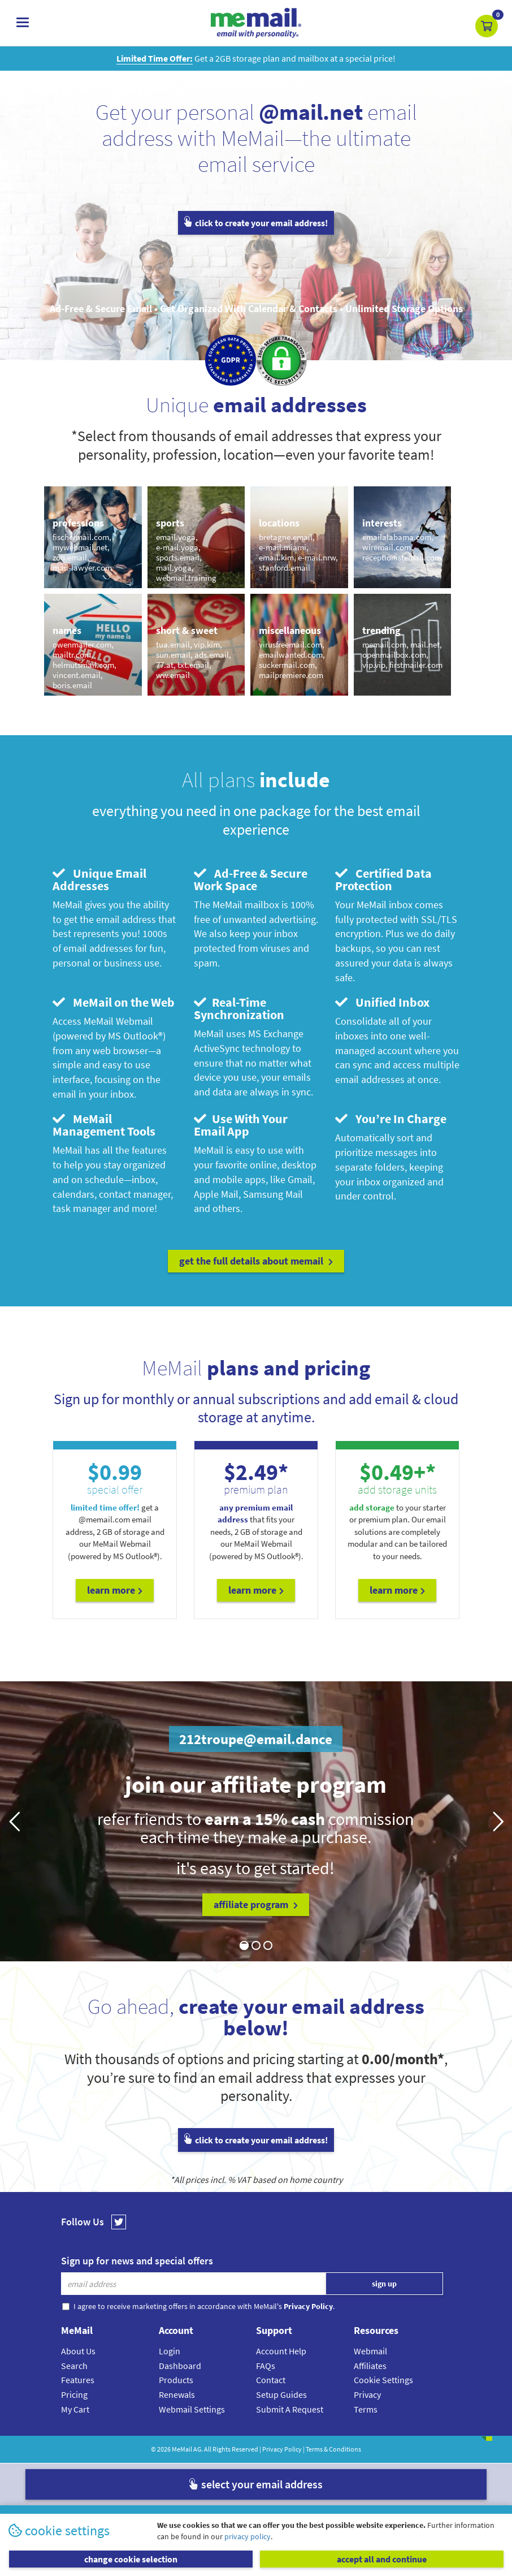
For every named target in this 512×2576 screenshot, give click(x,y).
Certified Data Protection (383, 879)
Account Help (281, 2351)
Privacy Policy (282, 2449)
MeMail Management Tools (104, 1125)
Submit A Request (289, 2409)
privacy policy (247, 2536)
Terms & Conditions (333, 2449)
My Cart (75, 2409)
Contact (270, 2379)
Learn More (114, 1589)
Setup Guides (281, 2394)
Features (77, 2379)
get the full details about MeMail (256, 1260)
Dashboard (180, 2365)
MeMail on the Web (114, 1002)
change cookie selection (130, 2559)
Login (169, 2351)
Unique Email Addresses (99, 879)
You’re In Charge (390, 1119)
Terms (366, 2409)
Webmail (370, 2351)
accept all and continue (382, 2559)
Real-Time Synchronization (239, 1008)
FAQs (265, 2365)
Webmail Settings (192, 2409)
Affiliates (370, 2365)
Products (176, 2379)
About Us (78, 2351)
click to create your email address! (256, 222)
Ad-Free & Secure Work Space (250, 879)
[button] (486, 26)
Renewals (177, 2394)
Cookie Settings (383, 2379)
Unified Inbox (382, 1002)
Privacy (367, 2394)
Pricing (74, 2394)
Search (74, 2365)
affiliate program (256, 1904)
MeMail (182, 2449)
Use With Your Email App (241, 1125)
